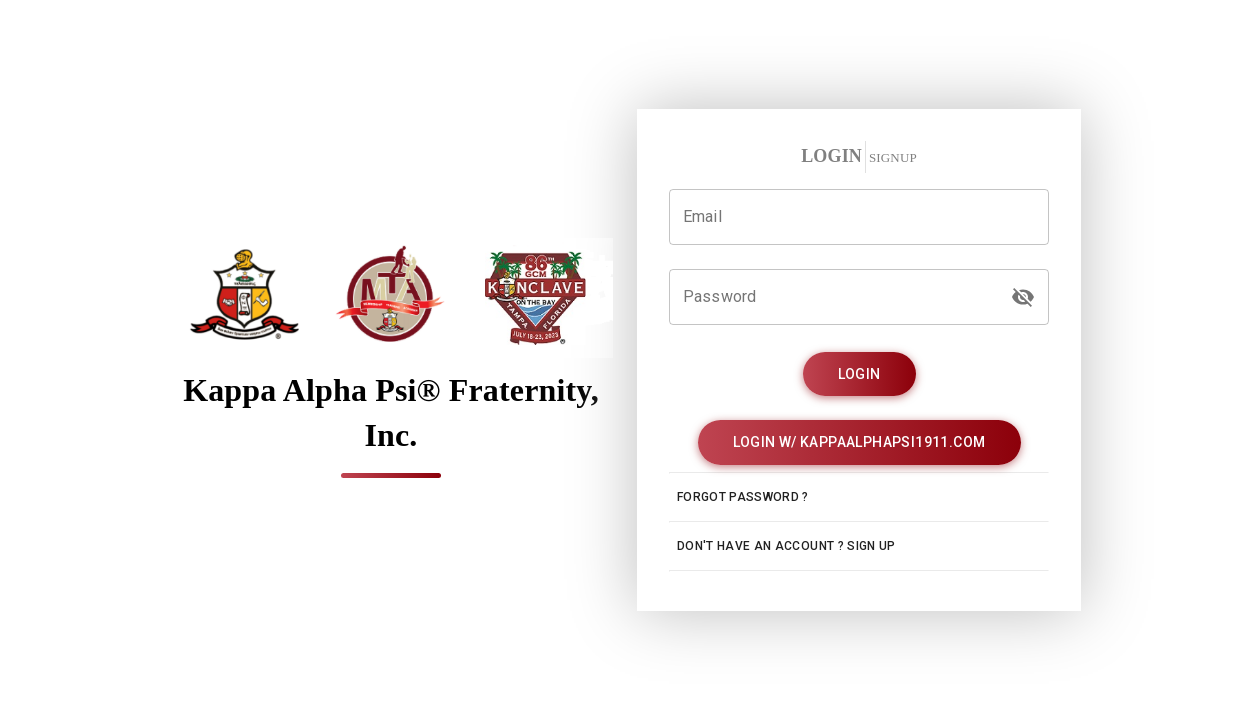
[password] (1023, 297)
